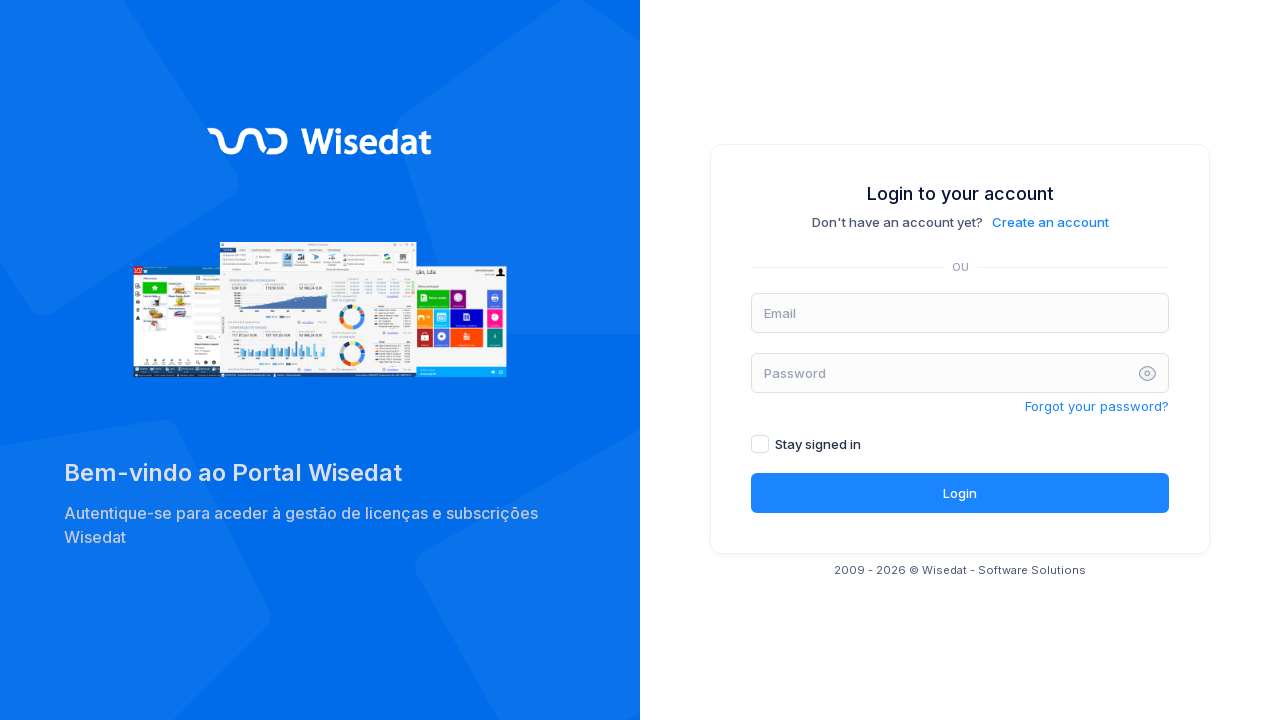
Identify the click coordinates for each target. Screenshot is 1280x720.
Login (960, 493)
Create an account (1050, 222)
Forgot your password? (1097, 406)
